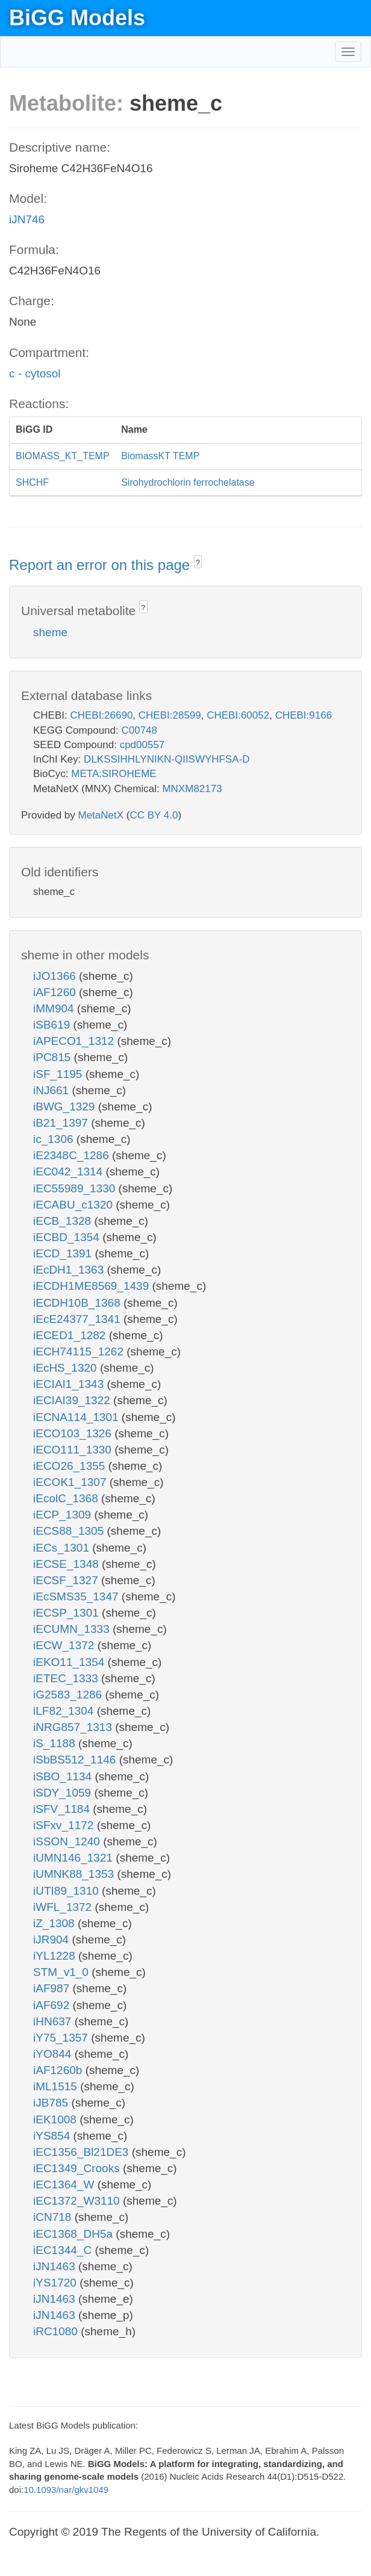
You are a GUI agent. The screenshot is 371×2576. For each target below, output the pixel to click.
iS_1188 (55, 1743)
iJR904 (52, 1939)
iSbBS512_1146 (76, 1759)
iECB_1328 (63, 1221)
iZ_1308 (55, 1923)
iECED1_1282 (71, 1335)
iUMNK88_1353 (75, 1874)
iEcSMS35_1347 (77, 1596)
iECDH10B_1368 (78, 1302)
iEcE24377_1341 (78, 1319)
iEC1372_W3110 (78, 2200)
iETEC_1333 (67, 1678)
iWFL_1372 (64, 1907)
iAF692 (52, 2005)
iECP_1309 (63, 1514)
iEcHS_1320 (66, 1367)
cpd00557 (142, 745)
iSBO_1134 (64, 1776)
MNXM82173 (192, 788)
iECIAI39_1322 (73, 1400)
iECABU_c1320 (74, 1204)
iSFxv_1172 (65, 1825)
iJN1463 (55, 2266)
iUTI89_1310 (67, 1890)
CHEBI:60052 (238, 715)
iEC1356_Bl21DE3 (82, 2152)
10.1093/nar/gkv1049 (65, 2490)
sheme (50, 632)
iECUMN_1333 (73, 1629)
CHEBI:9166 (303, 715)
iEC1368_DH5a (74, 2234)
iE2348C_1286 (72, 1155)
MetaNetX (101, 815)
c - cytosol (35, 373)
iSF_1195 (59, 1074)
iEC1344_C (64, 2250)
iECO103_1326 (73, 1433)
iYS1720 (56, 2282)
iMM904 (55, 1008)
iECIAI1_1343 (70, 1384)
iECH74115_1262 (79, 1351)
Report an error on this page (101, 565)
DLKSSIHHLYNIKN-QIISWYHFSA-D (167, 759)
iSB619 (53, 1024)
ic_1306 (54, 1139)
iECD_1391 (64, 1253)
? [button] (198, 563)
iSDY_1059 (63, 1792)
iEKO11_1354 (70, 1662)
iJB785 (52, 2102)
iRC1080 (57, 2331)
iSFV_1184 (63, 1809)
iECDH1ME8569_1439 (92, 1286)
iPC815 (53, 1057)
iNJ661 (52, 1090)
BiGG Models (77, 17)
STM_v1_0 (62, 1972)
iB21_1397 (62, 1122)
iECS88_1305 (70, 1531)
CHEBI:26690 (101, 715)
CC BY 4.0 (153, 815)
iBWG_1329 (65, 1106)
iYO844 (54, 2054)
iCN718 (54, 2217)
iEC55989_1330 (76, 1188)
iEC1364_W (65, 2184)
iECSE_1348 (67, 1564)
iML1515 (56, 2086)
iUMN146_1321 (74, 1857)
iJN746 (27, 219)
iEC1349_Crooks (78, 2168)
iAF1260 (56, 992)
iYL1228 (55, 1955)
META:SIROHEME (113, 773)
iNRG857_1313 (74, 1727)
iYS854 (53, 2135)
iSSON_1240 (68, 1841)
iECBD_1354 (67, 1237)
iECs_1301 (62, 1547)
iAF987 (52, 1988)
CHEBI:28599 (170, 715)
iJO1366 (56, 976)
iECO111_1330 (73, 1449)
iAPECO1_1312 (75, 1041)
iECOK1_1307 (71, 1482)
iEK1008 (56, 2119)
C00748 (139, 730)
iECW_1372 (65, 1645)
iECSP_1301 (67, 1612)
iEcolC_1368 (67, 1498)
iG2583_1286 (69, 1694)
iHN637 (54, 2021)
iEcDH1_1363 (70, 1269)
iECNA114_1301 (77, 1417)
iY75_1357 (62, 2037)
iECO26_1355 (70, 1466)
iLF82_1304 (65, 1710)
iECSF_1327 (67, 1580)
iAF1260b (59, 2070)
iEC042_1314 (69, 1171)
